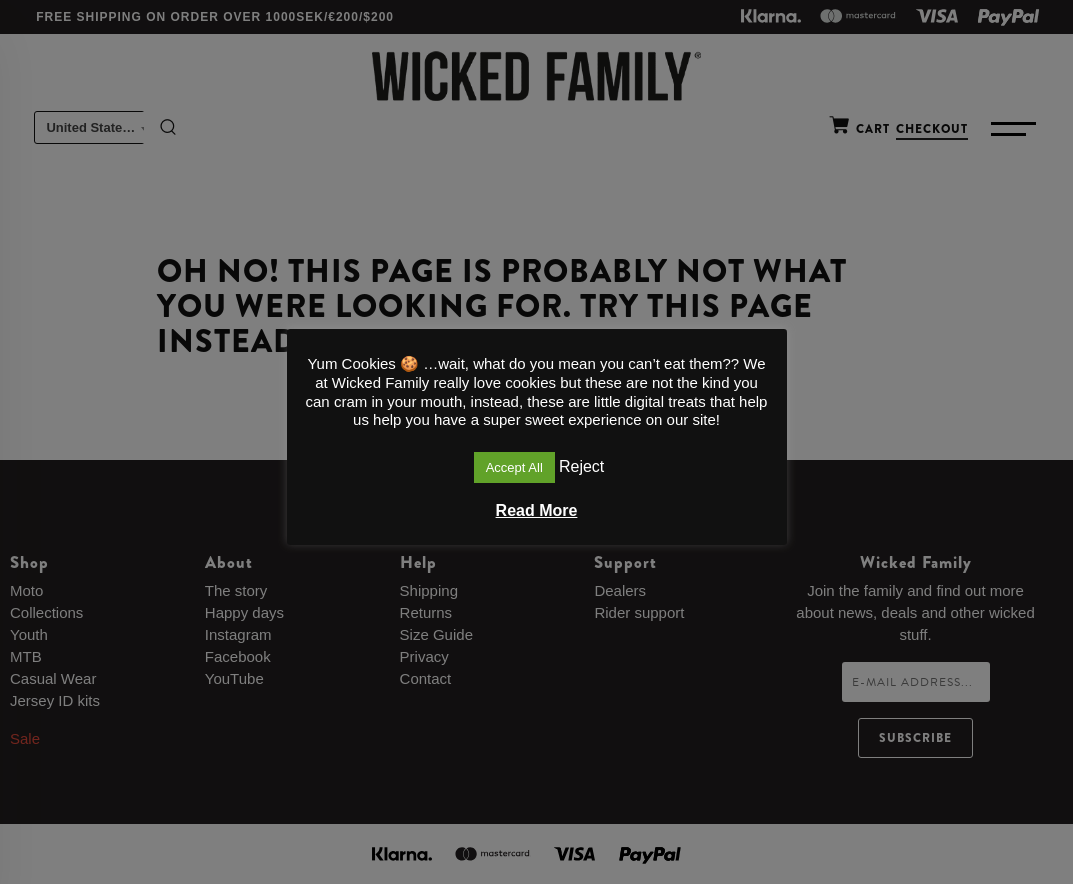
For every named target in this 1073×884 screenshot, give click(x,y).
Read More (537, 510)
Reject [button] (581, 466)
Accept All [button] (514, 467)
